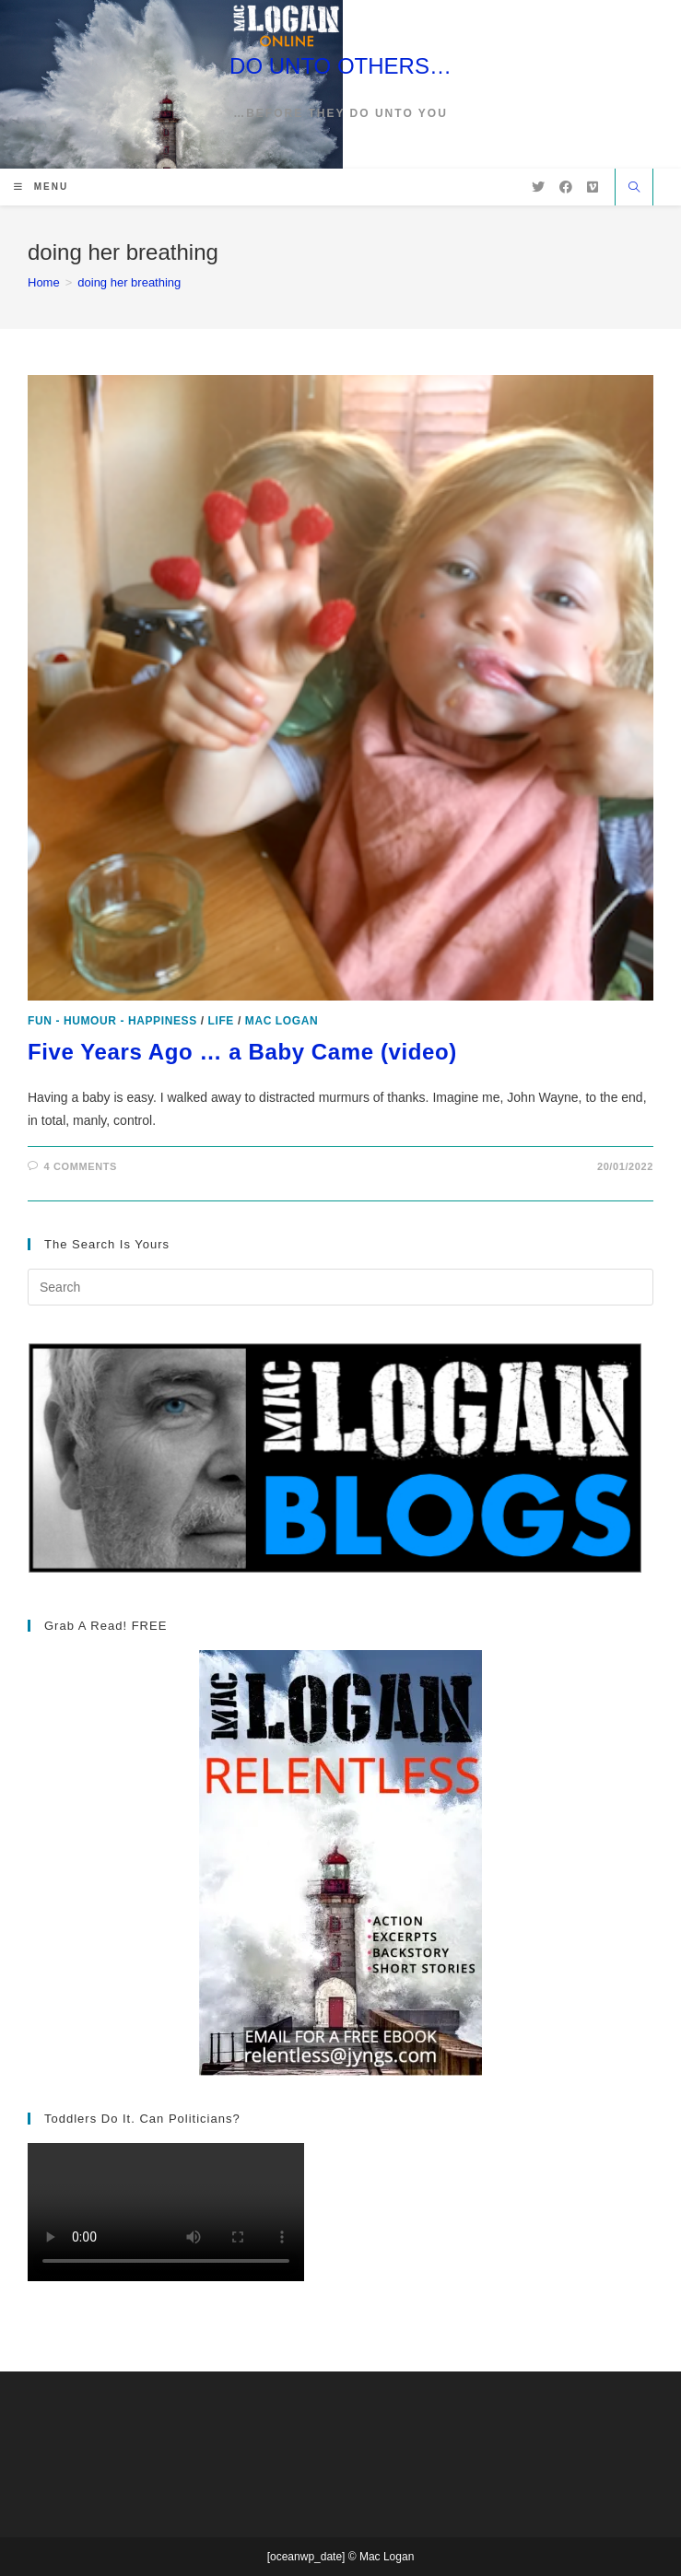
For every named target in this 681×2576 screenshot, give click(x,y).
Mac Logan (281, 1020)
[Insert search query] (340, 1287)
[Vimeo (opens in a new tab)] (592, 187)
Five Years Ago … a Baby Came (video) (242, 1051)
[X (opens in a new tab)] (538, 187)
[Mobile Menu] (41, 186)
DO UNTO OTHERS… (340, 65)
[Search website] (634, 189)
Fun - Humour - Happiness (112, 1020)
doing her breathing (129, 282)
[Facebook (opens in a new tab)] (566, 187)
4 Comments (80, 1166)
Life (221, 1020)
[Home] (44, 282)
